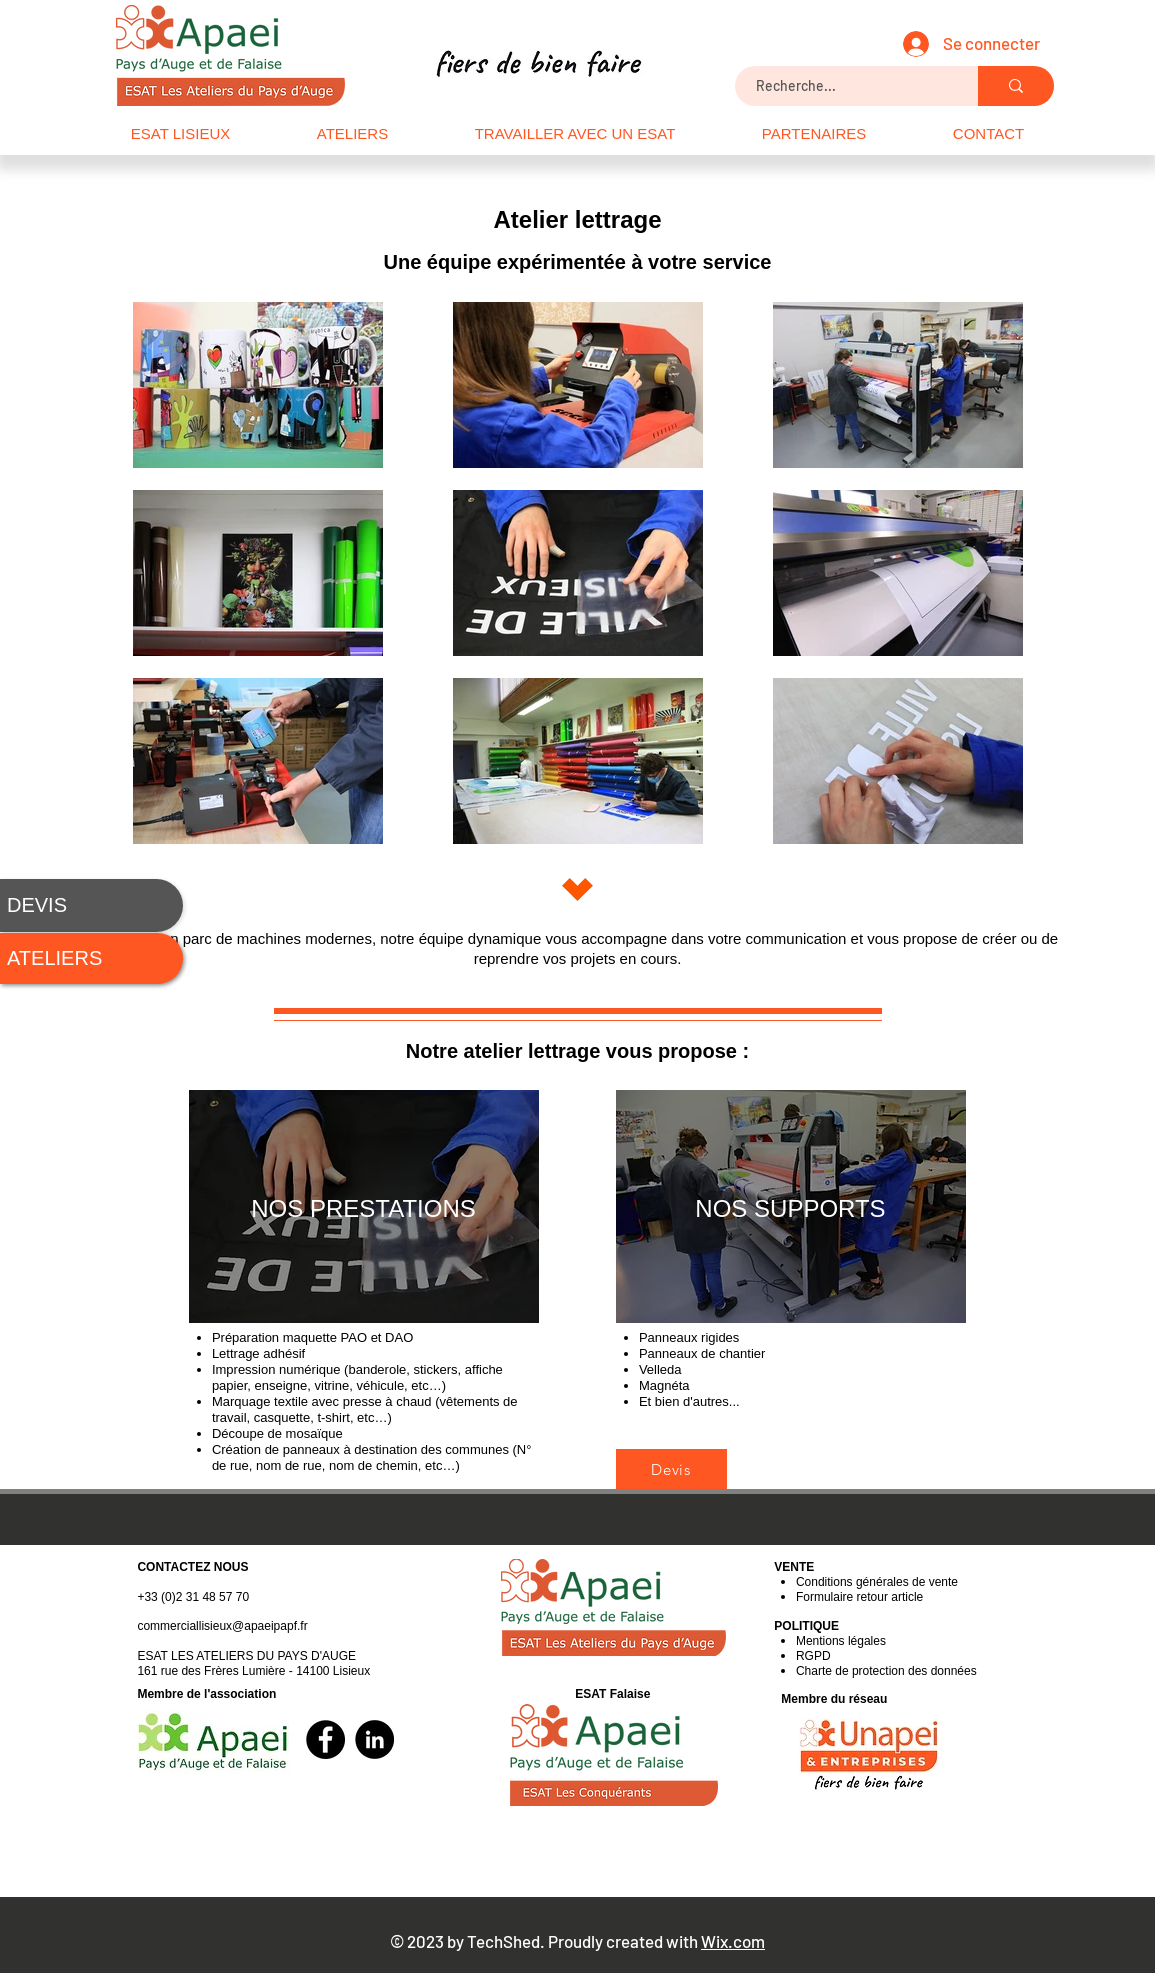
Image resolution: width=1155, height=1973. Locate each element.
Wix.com (733, 1941)
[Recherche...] (846, 86)
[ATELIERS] (91, 958)
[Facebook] (325, 1739)
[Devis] (671, 1469)
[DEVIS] (91, 905)
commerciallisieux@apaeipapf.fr (222, 1626)
